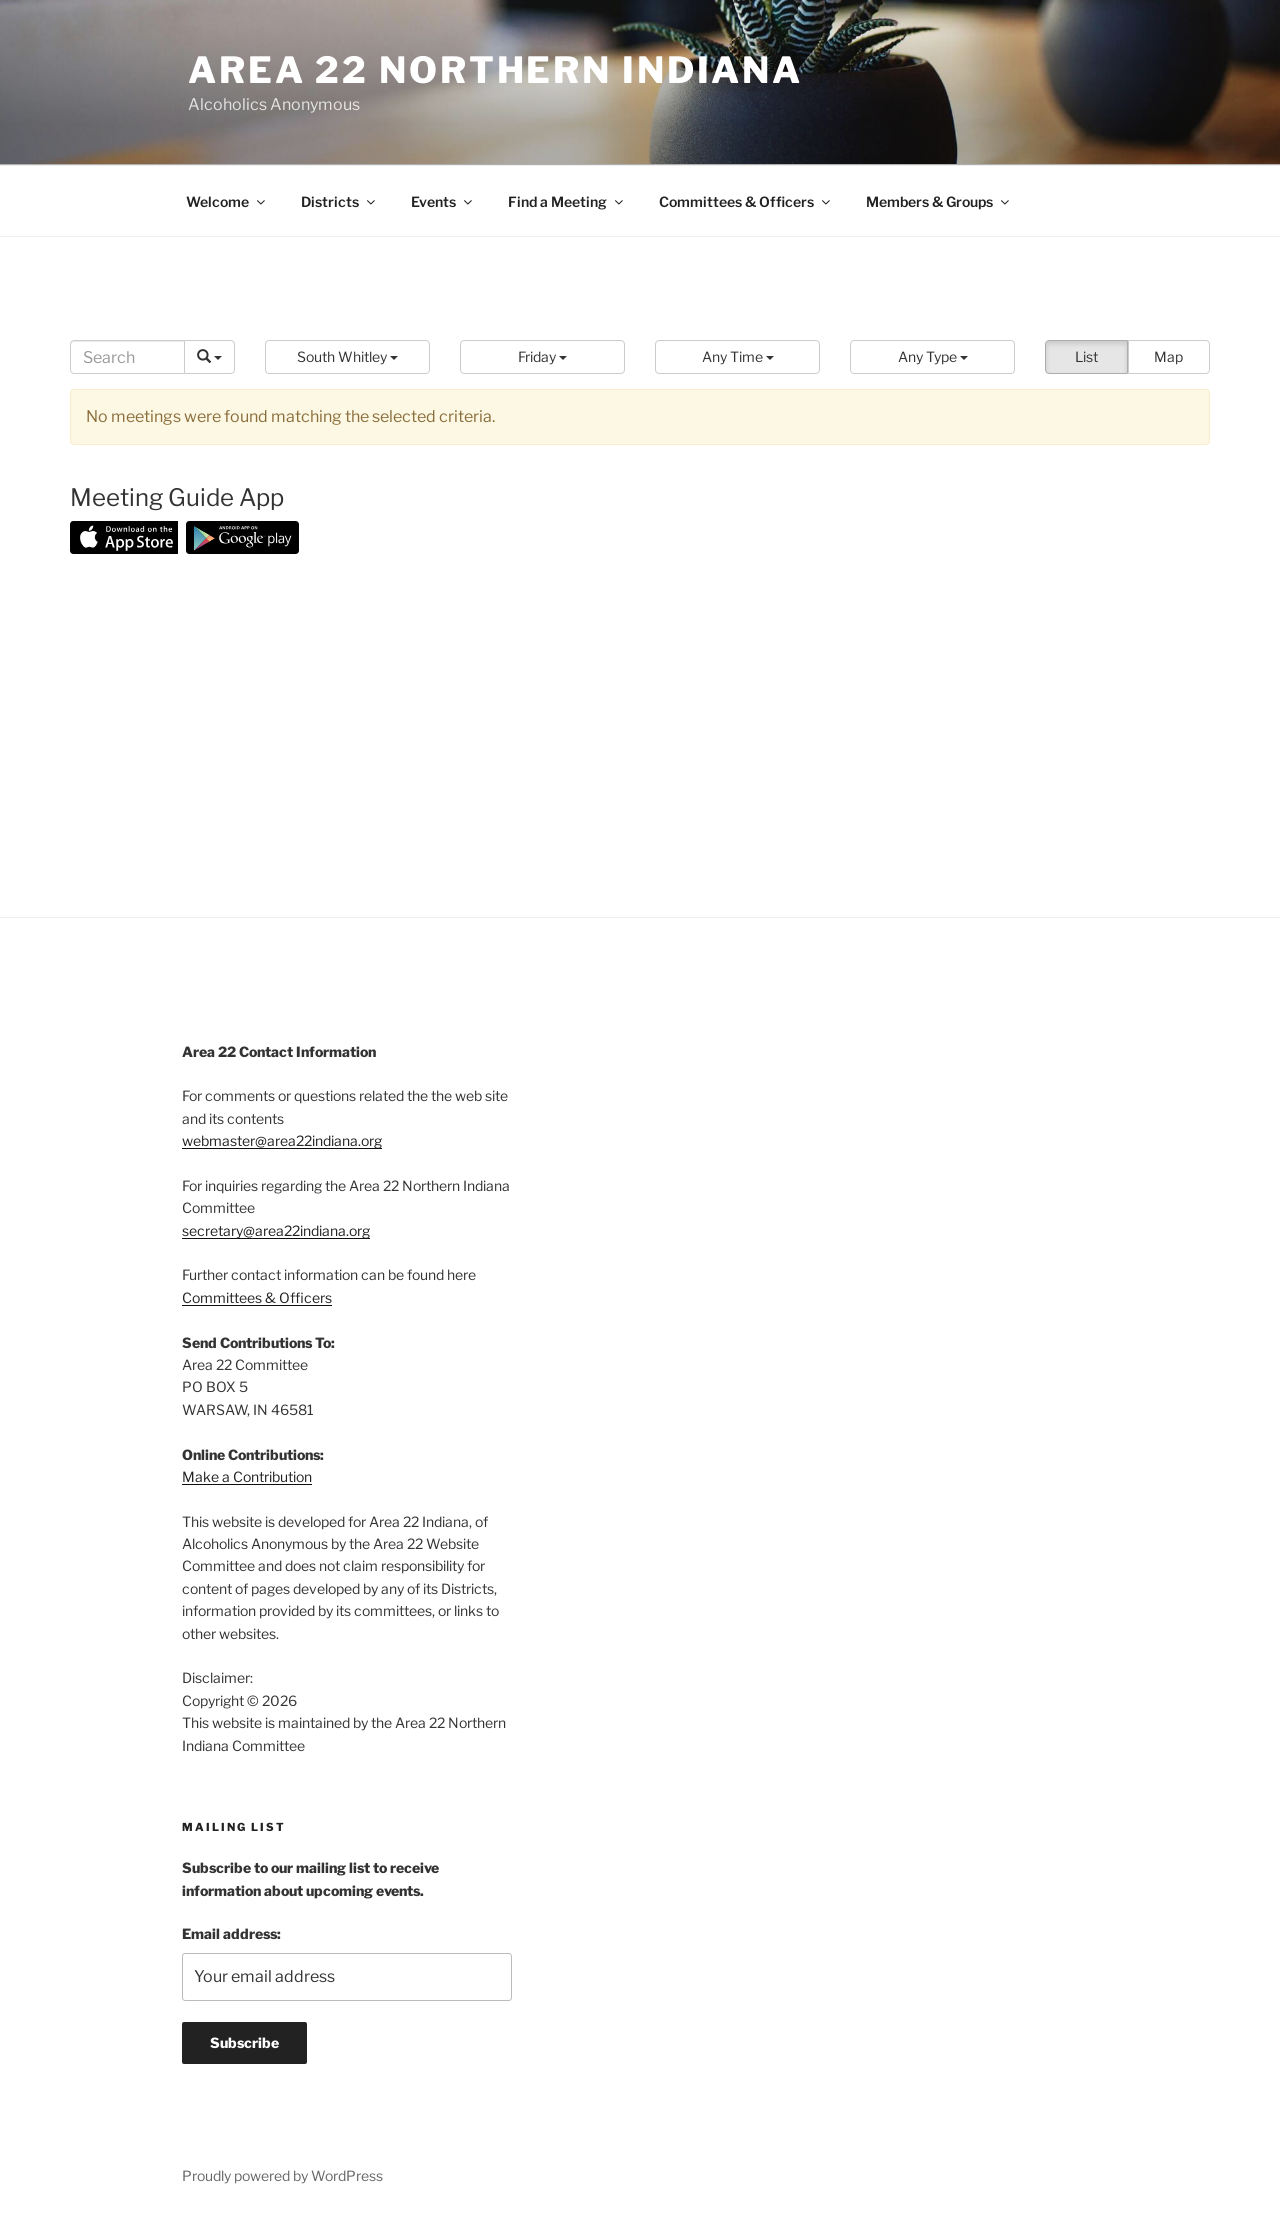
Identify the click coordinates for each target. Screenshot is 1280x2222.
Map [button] (1168, 356)
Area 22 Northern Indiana (495, 70)
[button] (347, 357)
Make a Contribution (247, 1476)
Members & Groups (939, 201)
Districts (339, 201)
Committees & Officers (746, 201)
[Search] (127, 357)
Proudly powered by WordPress (282, 2175)
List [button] (1086, 356)
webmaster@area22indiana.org (282, 1140)
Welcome (227, 201)
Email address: (231, 1933)
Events (443, 201)
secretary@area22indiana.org (276, 1230)
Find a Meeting (567, 201)
